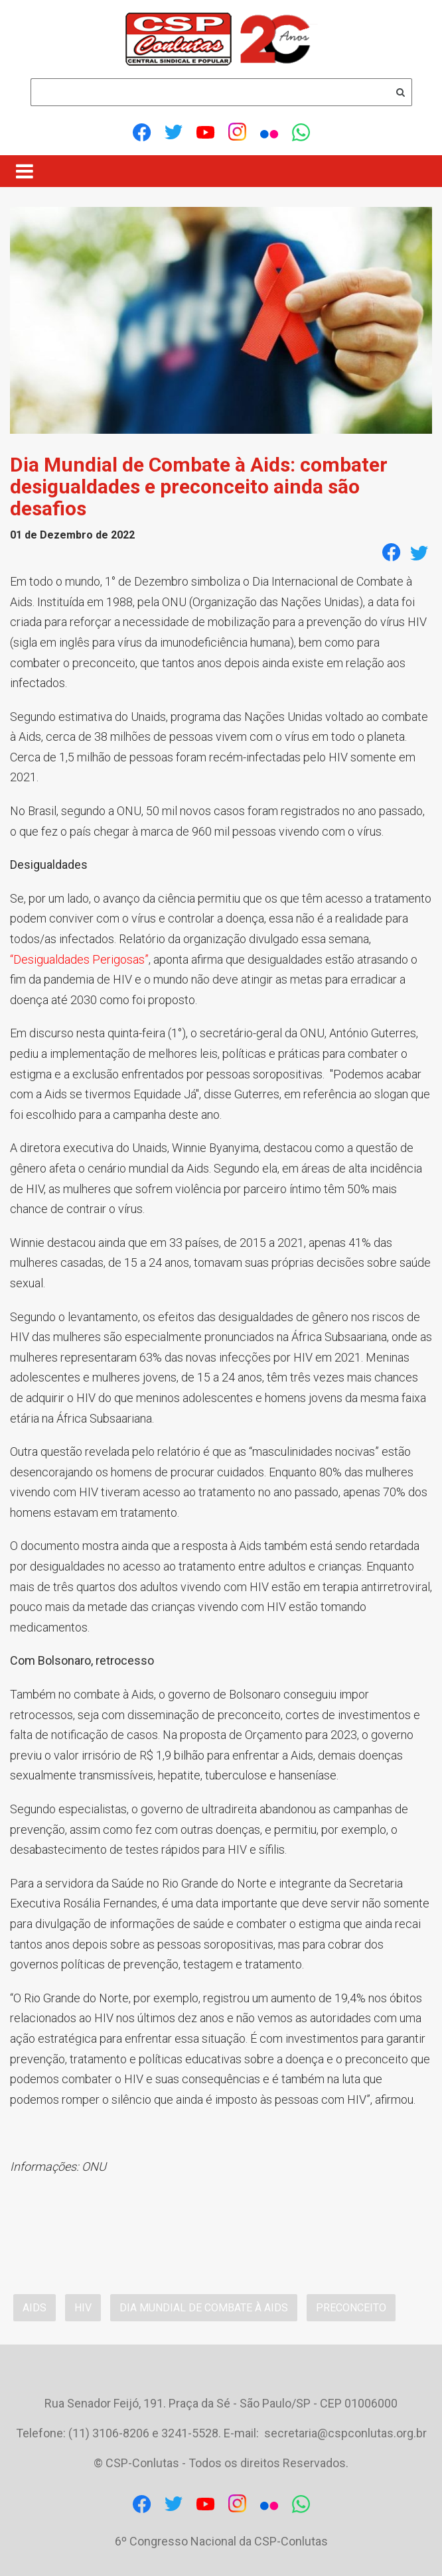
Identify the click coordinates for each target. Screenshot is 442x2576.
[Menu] (24, 171)
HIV (83, 2307)
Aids (34, 2307)
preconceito (351, 2307)
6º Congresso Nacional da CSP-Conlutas (221, 2541)
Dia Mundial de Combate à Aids (203, 2307)
